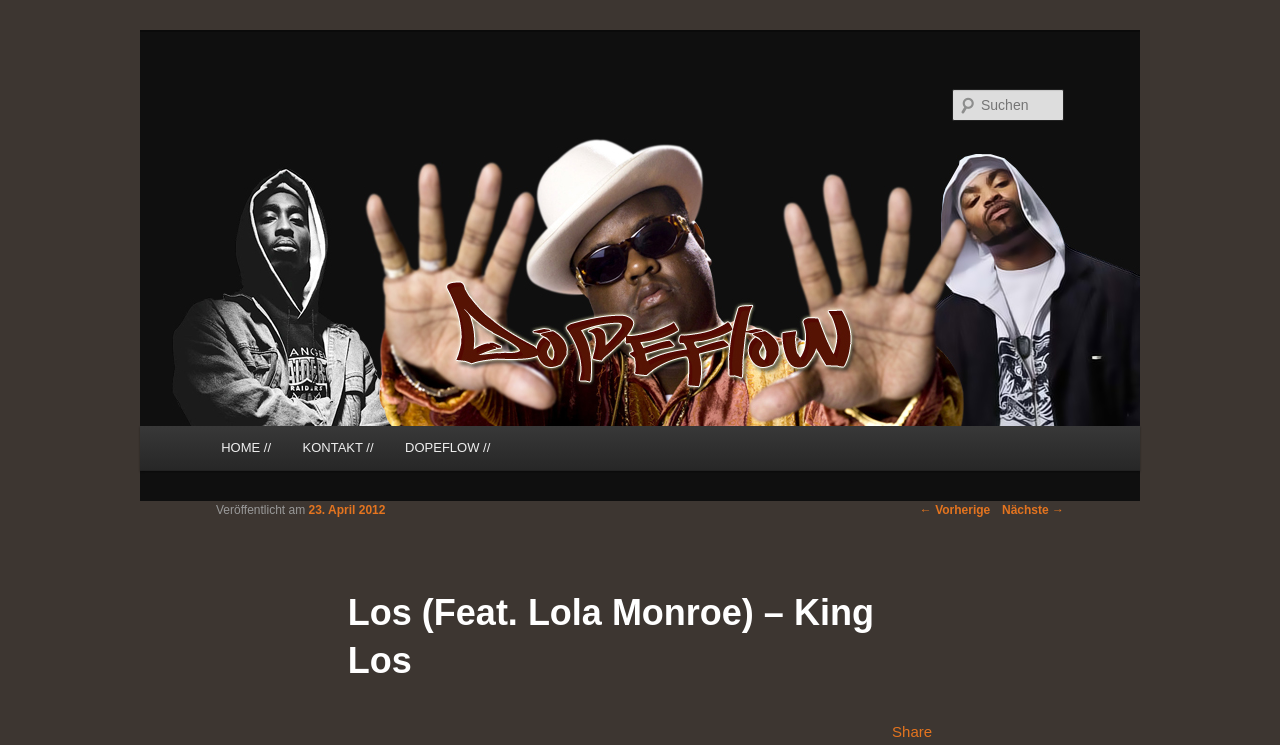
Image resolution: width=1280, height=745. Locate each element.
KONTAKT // (338, 447)
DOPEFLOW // (447, 447)
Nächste (1033, 510)
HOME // (246, 447)
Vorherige (955, 510)
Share (912, 731)
